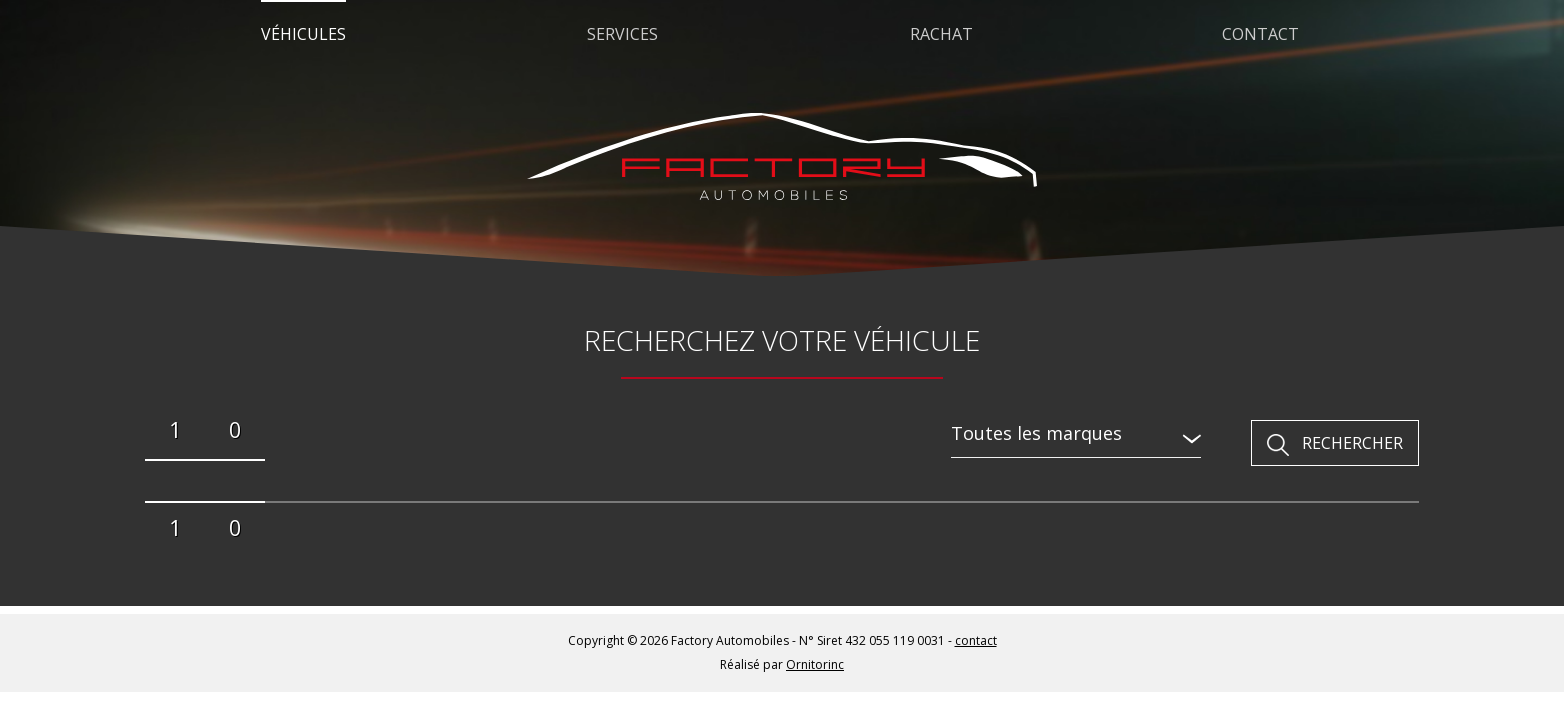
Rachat (941, 34)
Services (622, 34)
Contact (1260, 34)
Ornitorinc (815, 664)
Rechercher (1352, 443)
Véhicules (303, 34)
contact (976, 640)
